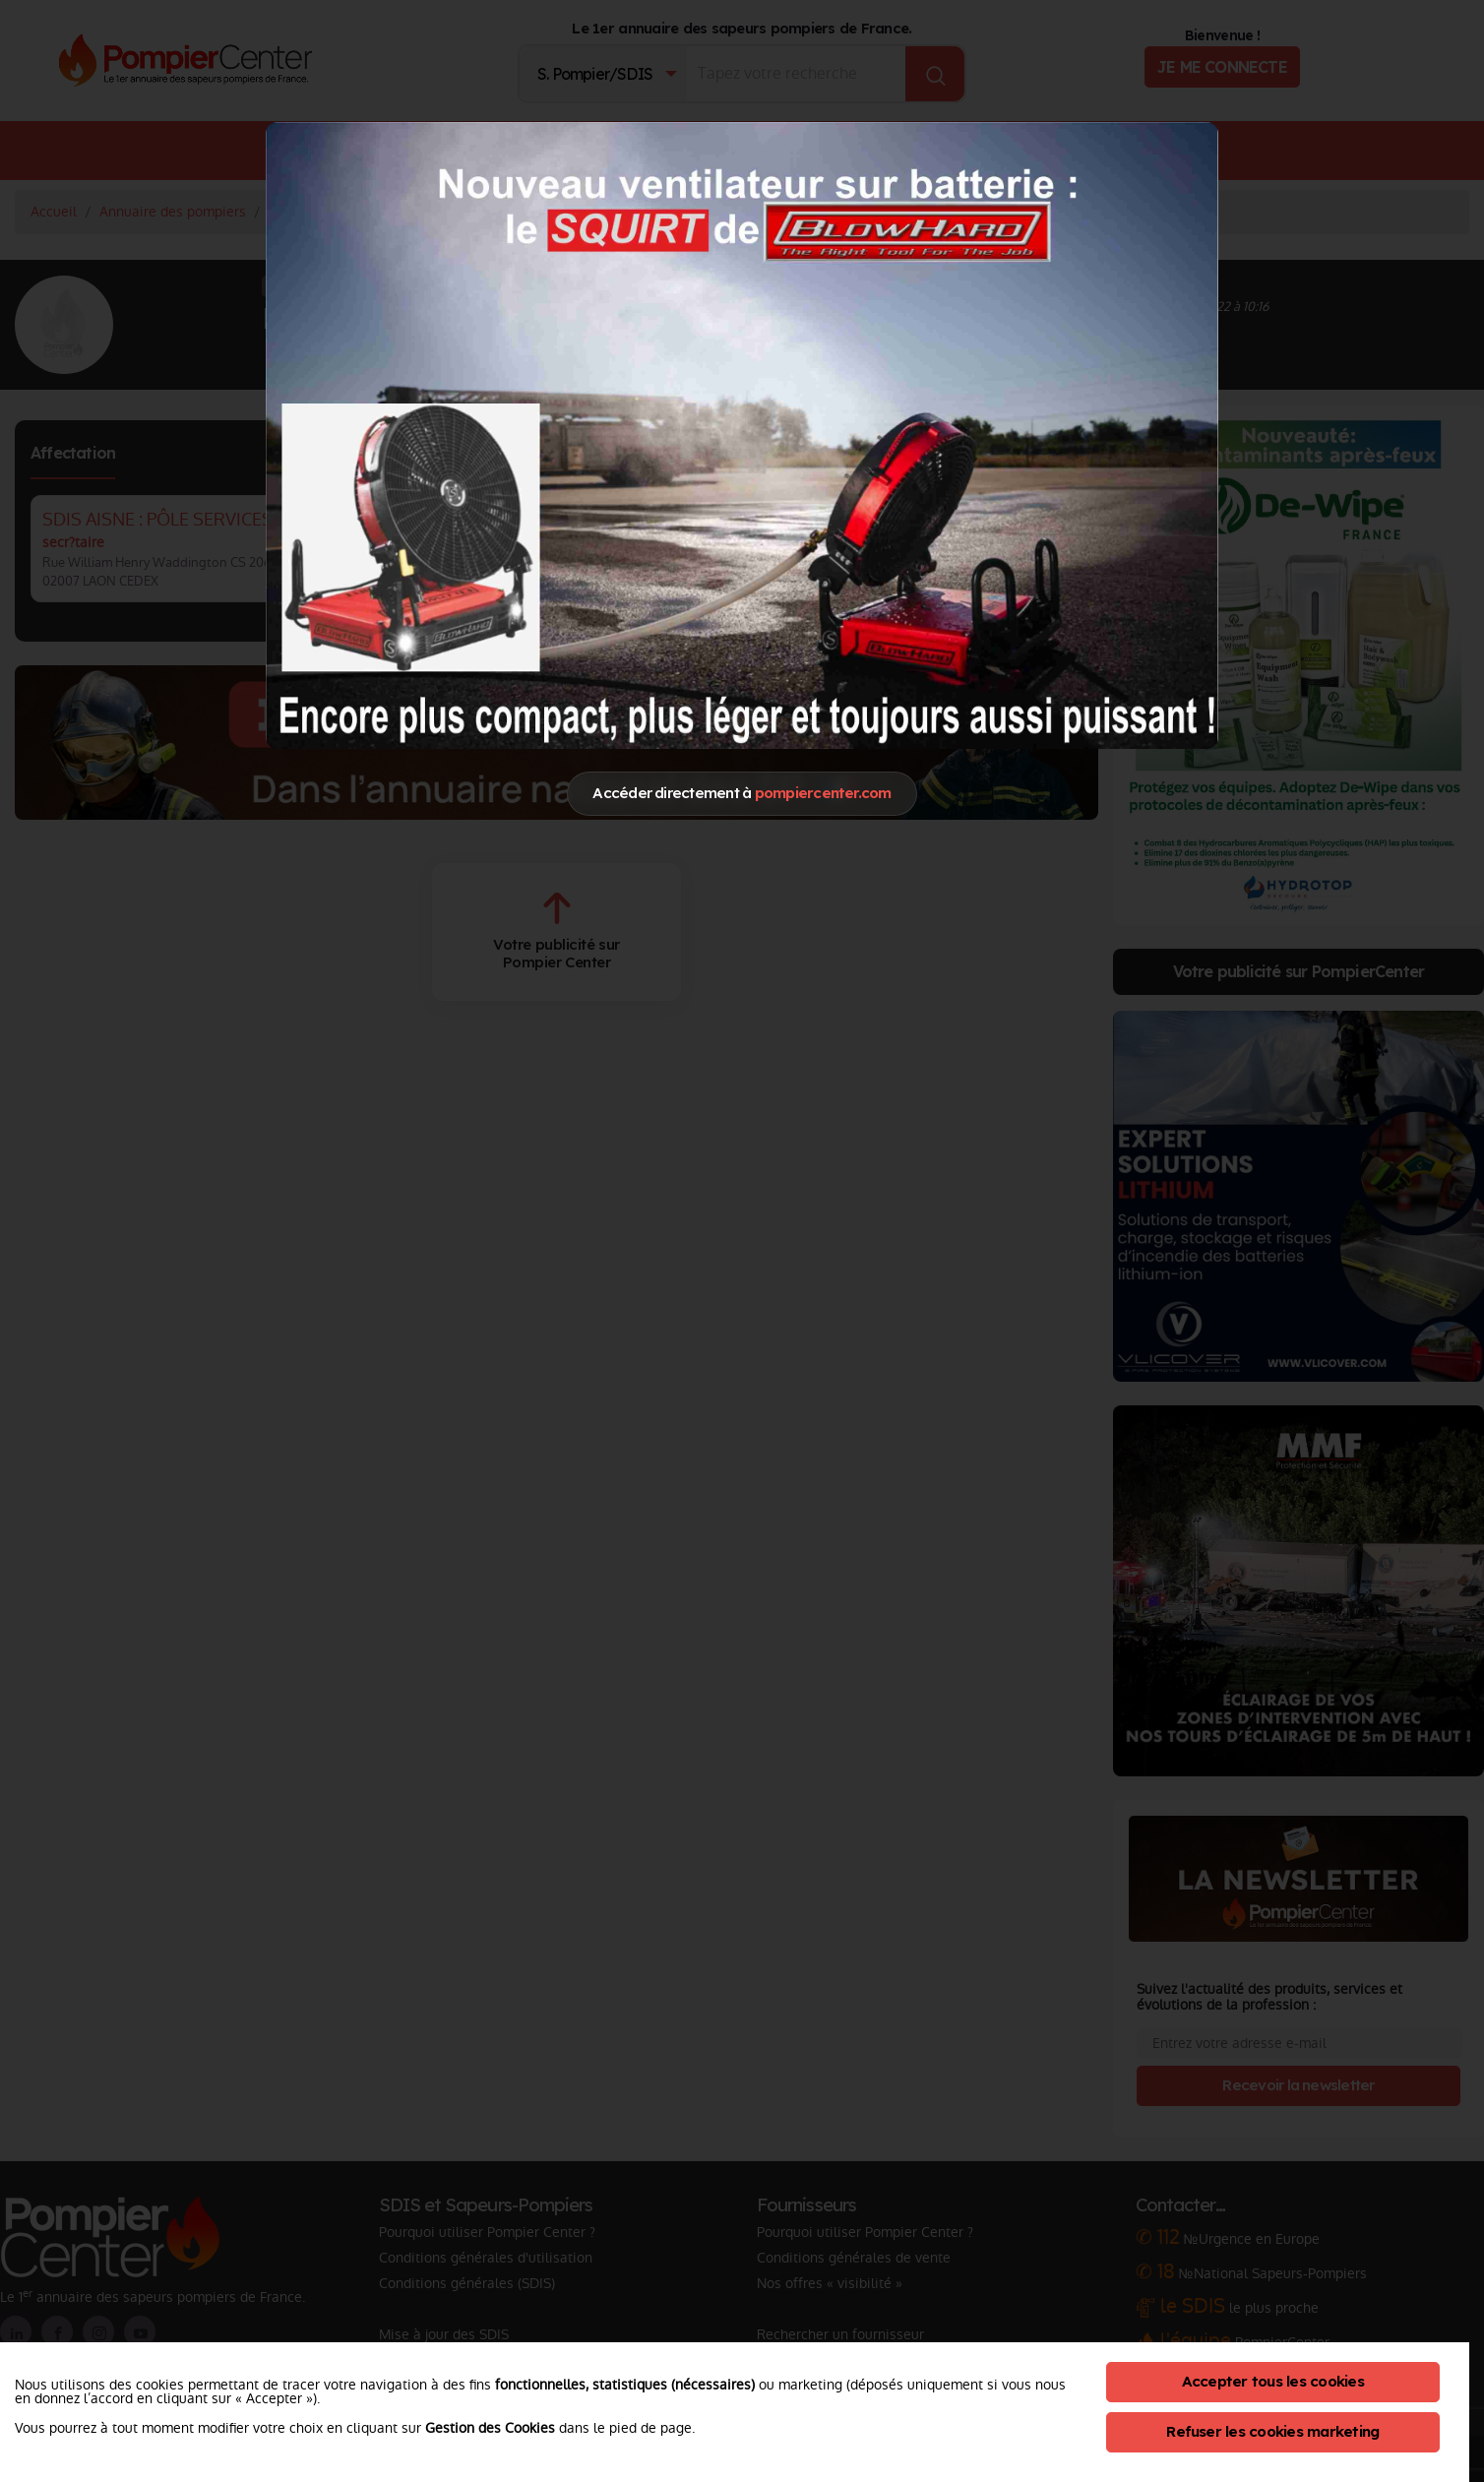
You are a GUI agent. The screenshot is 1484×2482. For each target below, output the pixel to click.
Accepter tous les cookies (1273, 2381)
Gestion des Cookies (490, 2428)
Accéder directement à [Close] (741, 792)
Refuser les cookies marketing (1272, 2431)
